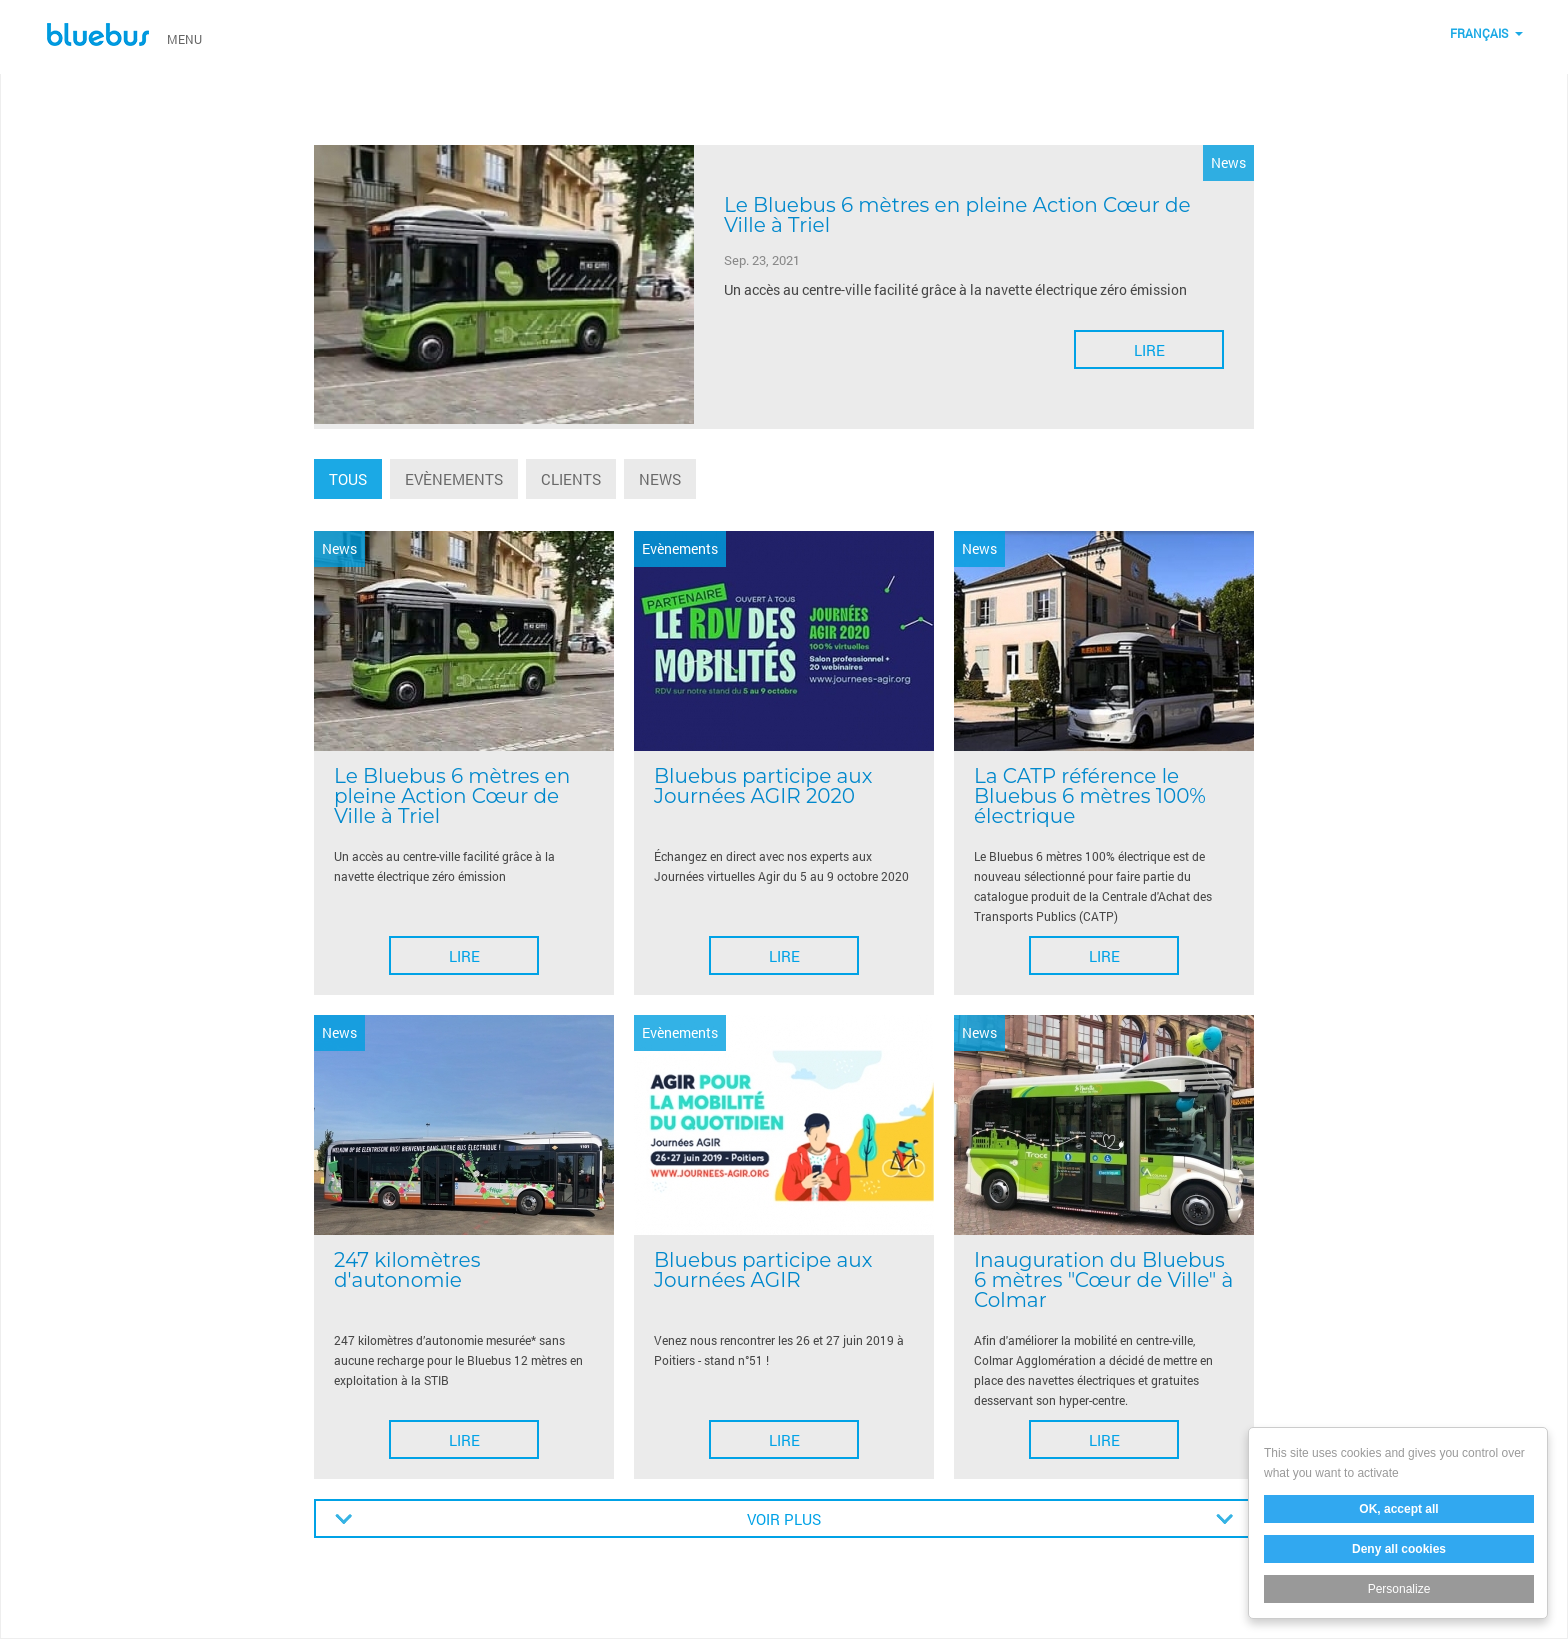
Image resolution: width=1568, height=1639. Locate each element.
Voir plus (784, 1519)
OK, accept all (1398, 1509)
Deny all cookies (1399, 1549)
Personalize (1399, 1589)
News (660, 479)
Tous (348, 479)
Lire (1149, 350)
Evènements (454, 479)
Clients (571, 479)
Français (1479, 33)
